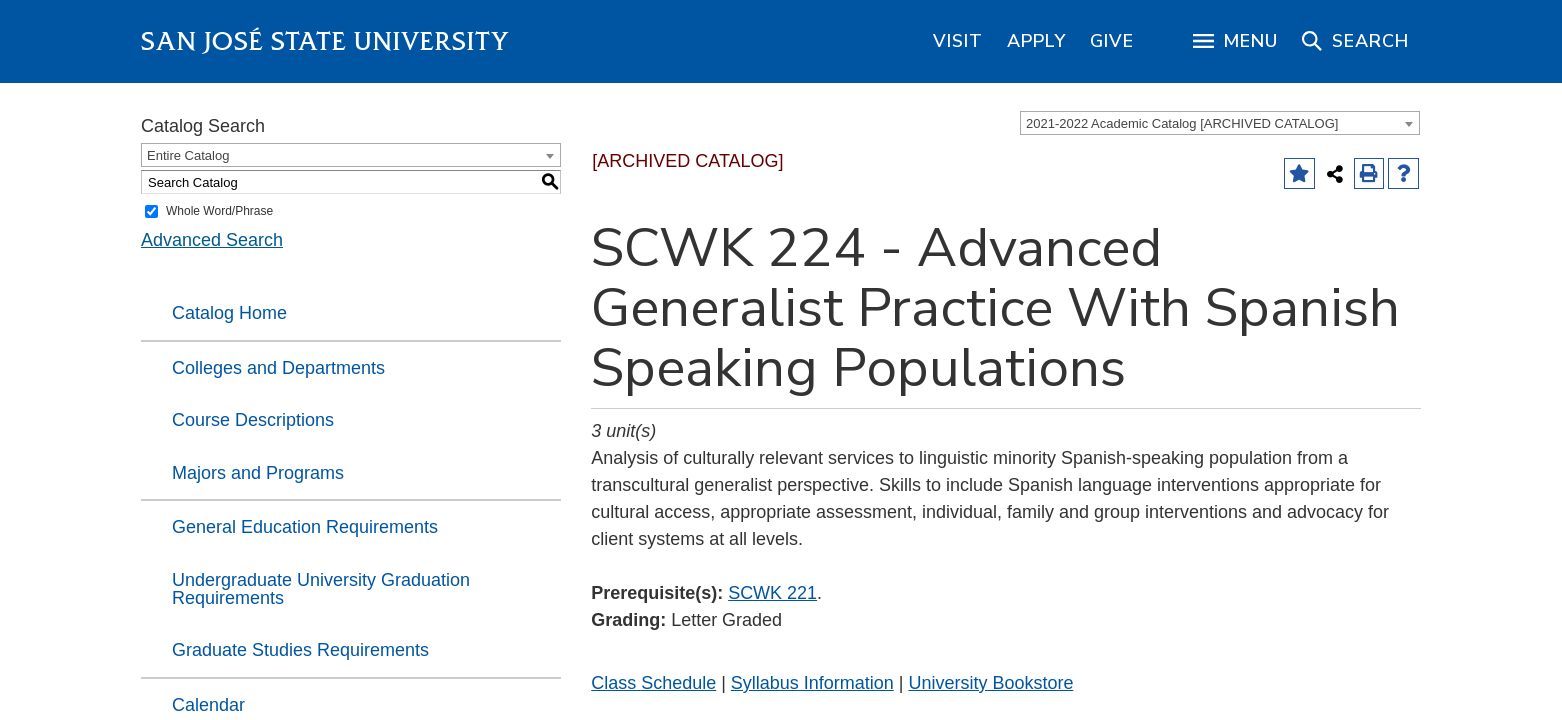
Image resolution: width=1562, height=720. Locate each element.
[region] (958, 41)
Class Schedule (653, 683)
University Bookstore (990, 683)
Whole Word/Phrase (219, 211)
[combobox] (1220, 123)
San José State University (325, 41)
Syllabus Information (812, 683)
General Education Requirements (305, 527)
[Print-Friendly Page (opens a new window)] (1369, 173)
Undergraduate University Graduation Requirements (321, 589)
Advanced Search (212, 240)
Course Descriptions (253, 420)
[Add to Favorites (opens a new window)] (1299, 173)
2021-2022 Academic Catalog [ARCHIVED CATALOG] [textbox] (1182, 123)
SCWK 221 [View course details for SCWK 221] (772, 593)
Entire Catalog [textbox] (188, 155)
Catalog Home (229, 313)
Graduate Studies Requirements (300, 650)
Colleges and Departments (278, 368)
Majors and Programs (258, 473)
